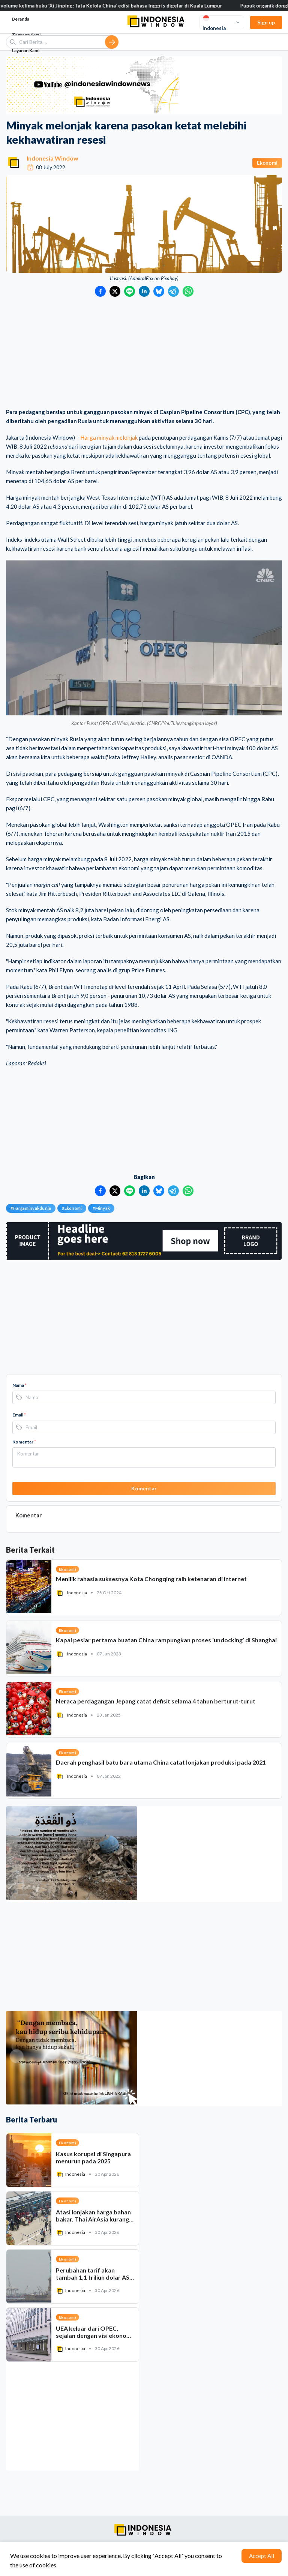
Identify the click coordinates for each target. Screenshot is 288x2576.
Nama (19, 1385)
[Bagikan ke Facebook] (100, 291)
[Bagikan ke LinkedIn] (144, 291)
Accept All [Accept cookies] (261, 2555)
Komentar (24, 1442)
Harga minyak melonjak (109, 437)
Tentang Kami (26, 35)
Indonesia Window (52, 158)
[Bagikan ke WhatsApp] (188, 291)
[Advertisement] (144, 353)
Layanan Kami (25, 50)
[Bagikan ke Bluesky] (158, 291)
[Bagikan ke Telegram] (173, 291)
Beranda (20, 19)
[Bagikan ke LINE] (129, 291)
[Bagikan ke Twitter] (115, 291)
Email (19, 1415)
